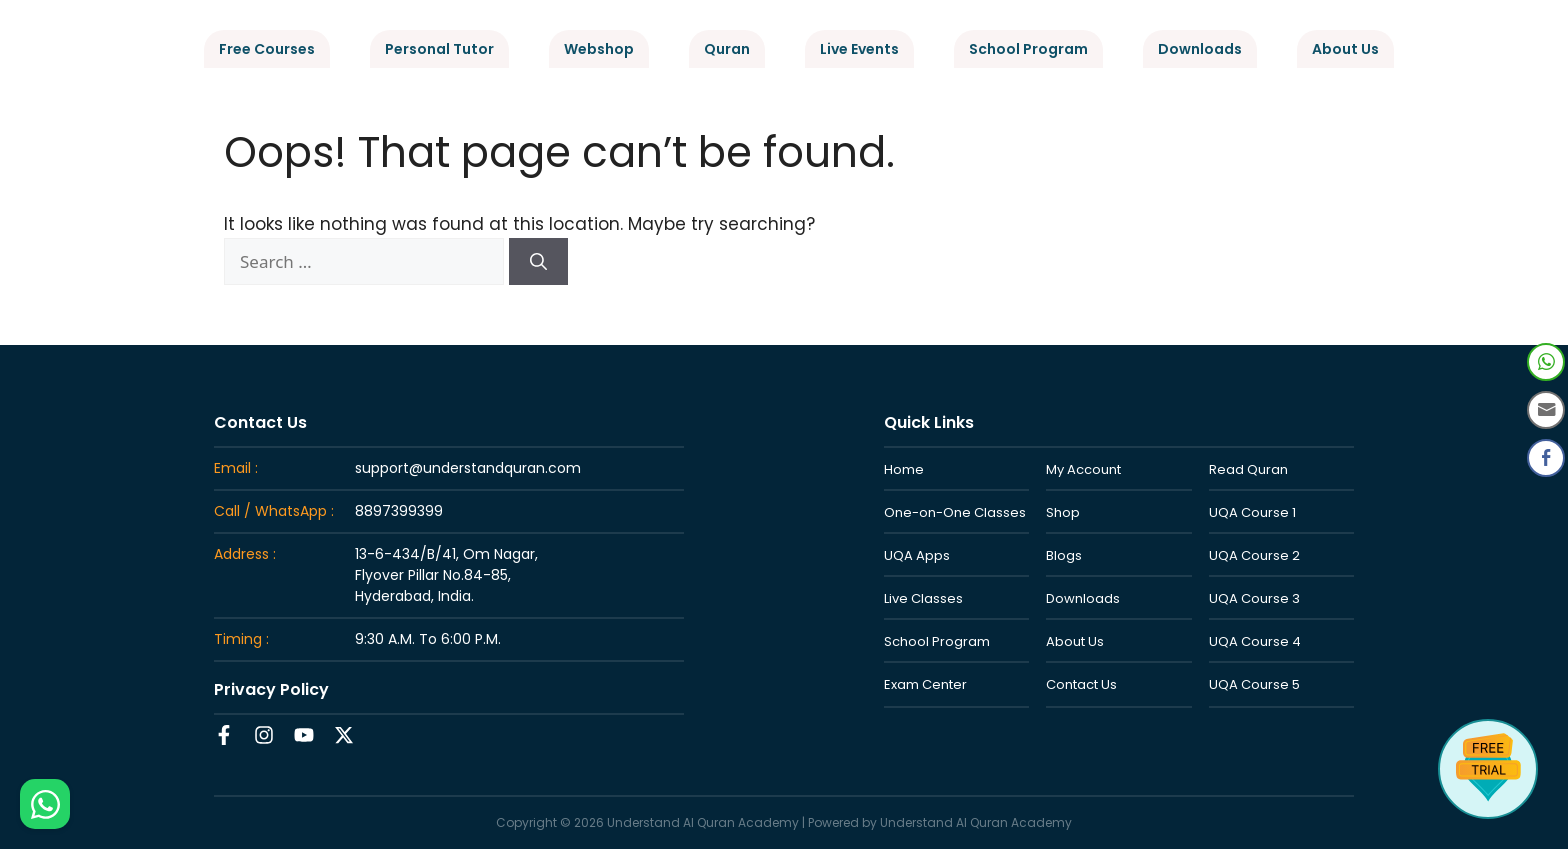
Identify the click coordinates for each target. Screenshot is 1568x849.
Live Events (859, 49)
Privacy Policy (271, 689)
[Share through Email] (1546, 410)
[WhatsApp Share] (1546, 362)
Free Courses (267, 49)
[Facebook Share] (1546, 458)
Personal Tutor (439, 49)
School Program (1028, 49)
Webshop (599, 49)
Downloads (1200, 49)
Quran (727, 49)
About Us (1345, 49)
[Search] (538, 262)
